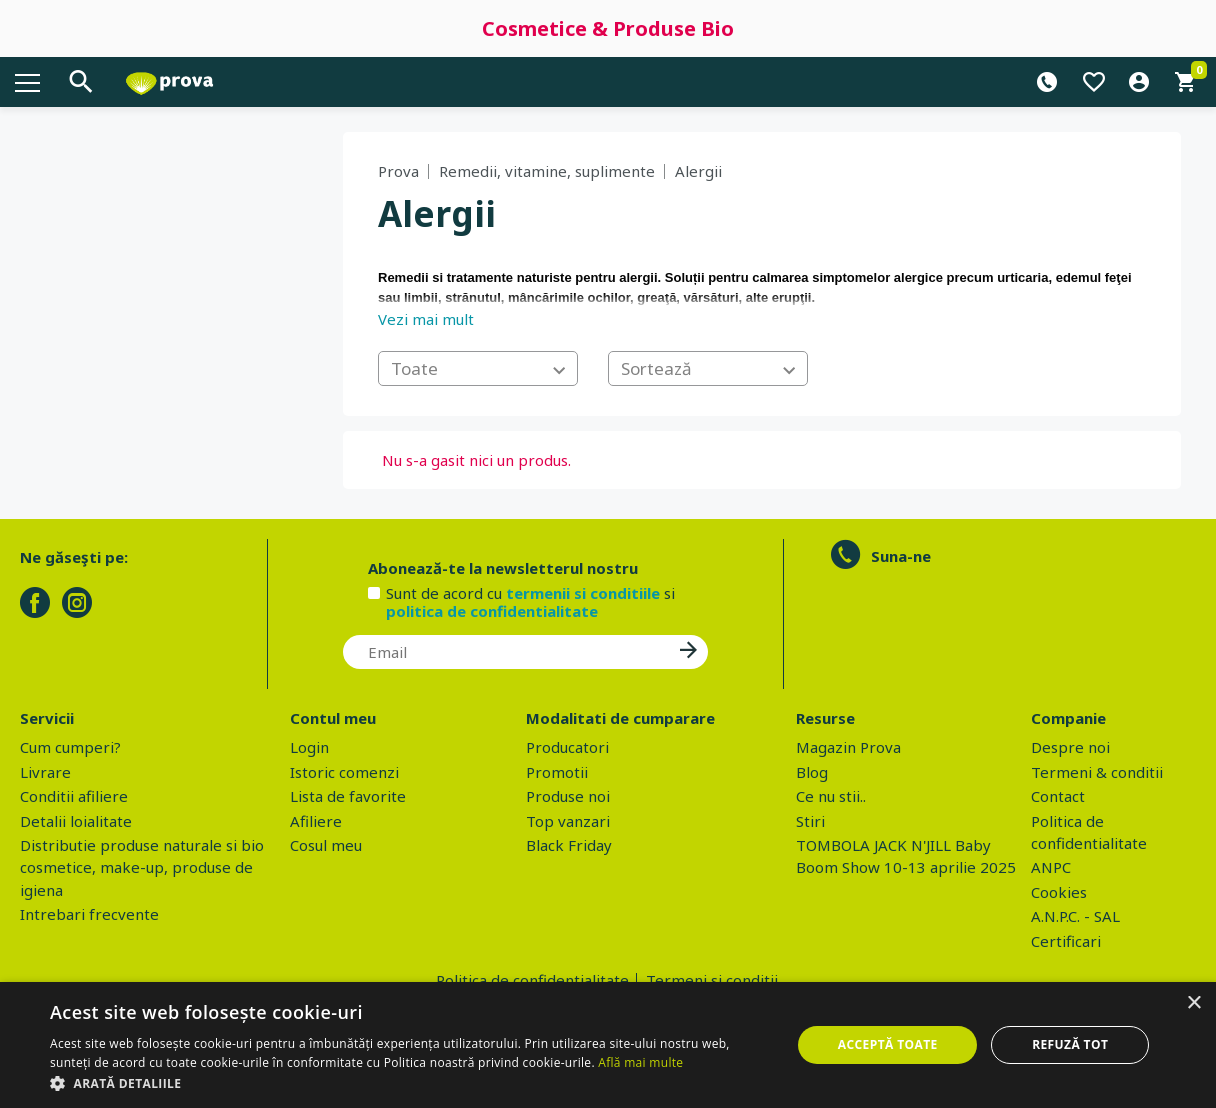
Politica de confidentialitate (532, 980)
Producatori (567, 747)
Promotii (557, 772)
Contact (1058, 796)
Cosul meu (326, 845)
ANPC (1051, 867)
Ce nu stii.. (831, 796)
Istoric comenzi (344, 772)
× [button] (1193, 1003)
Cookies (1059, 892)
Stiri (810, 821)
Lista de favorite (348, 796)
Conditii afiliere (74, 796)
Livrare (45, 772)
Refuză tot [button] (1070, 1044)
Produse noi (568, 796)
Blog (812, 772)
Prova (398, 171)
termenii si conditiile (583, 593)
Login (309, 747)
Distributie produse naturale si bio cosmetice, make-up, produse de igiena (142, 867)
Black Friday (569, 845)
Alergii (698, 171)
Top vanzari (568, 821)
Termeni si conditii (712, 980)
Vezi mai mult (426, 319)
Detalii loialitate (76, 821)
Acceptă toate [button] (888, 1044)
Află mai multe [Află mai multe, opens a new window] (640, 1062)
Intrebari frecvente (89, 914)
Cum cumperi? (70, 747)
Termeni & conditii (1097, 772)
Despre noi (1070, 747)
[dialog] (608, 1045)
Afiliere (316, 821)
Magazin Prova (848, 747)
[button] (409, 1083)
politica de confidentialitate (492, 611)
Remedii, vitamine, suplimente (547, 171)
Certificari (1066, 941)
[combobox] (478, 368)
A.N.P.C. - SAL (1075, 916)
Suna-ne (901, 556)
